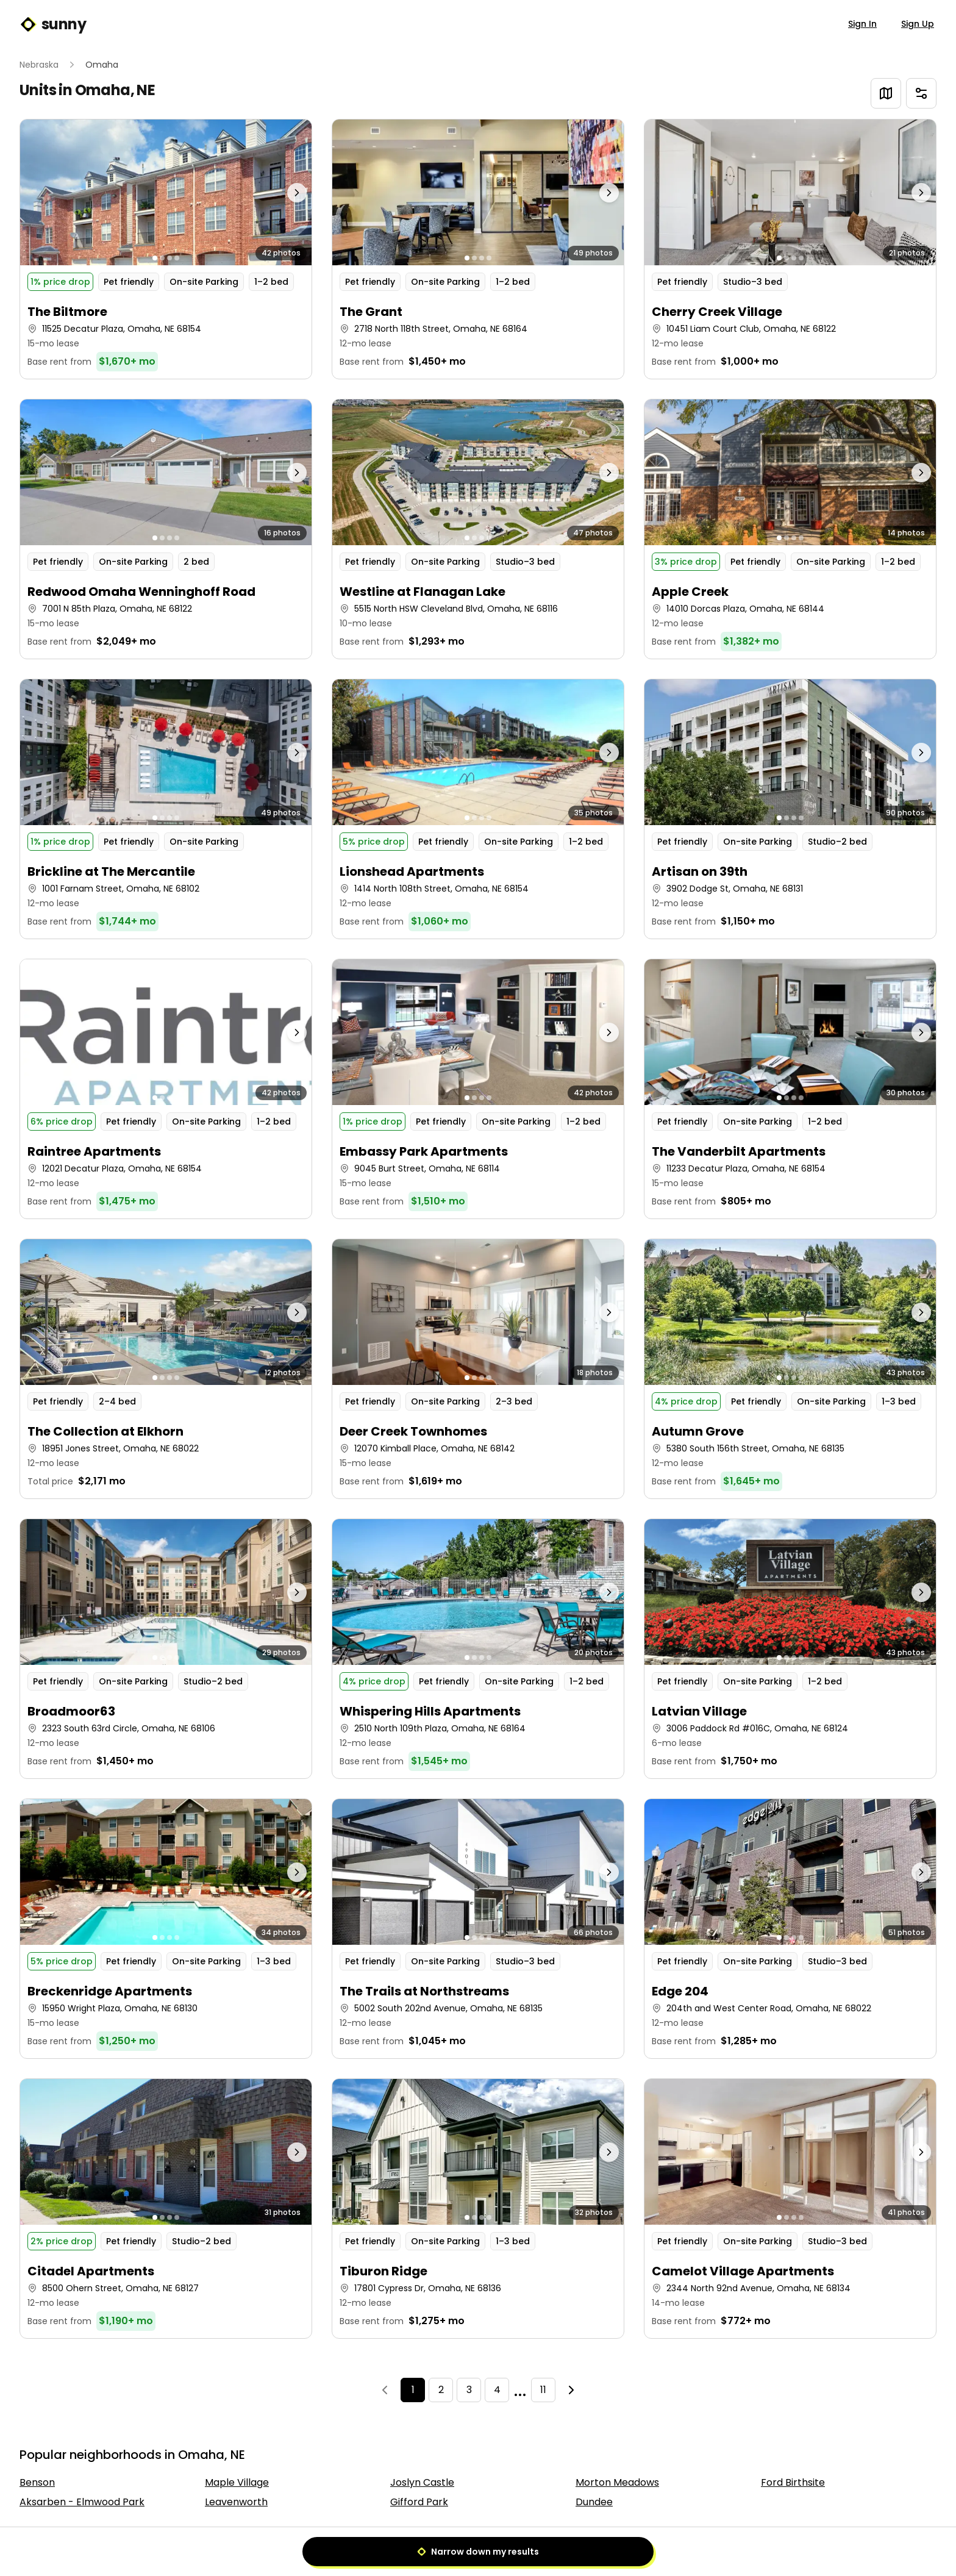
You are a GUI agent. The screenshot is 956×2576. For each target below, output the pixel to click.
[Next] (571, 2390)
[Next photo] (275, 192)
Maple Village (237, 2482)
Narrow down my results (478, 2552)
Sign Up (917, 24)
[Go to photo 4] (176, 258)
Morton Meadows (617, 2482)
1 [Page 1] (413, 2390)
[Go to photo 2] (162, 258)
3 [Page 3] (469, 2390)
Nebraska (39, 65)
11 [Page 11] (543, 2390)
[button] (166, 249)
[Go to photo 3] (169, 258)
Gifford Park (419, 2502)
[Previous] (385, 2390)
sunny (53, 24)
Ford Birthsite (793, 2482)
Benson (37, 2482)
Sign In (862, 24)
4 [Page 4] (497, 2390)
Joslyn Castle (422, 2482)
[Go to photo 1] (154, 258)
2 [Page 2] (441, 2390)
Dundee (594, 2502)
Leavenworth (236, 2502)
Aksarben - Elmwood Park (82, 2502)
